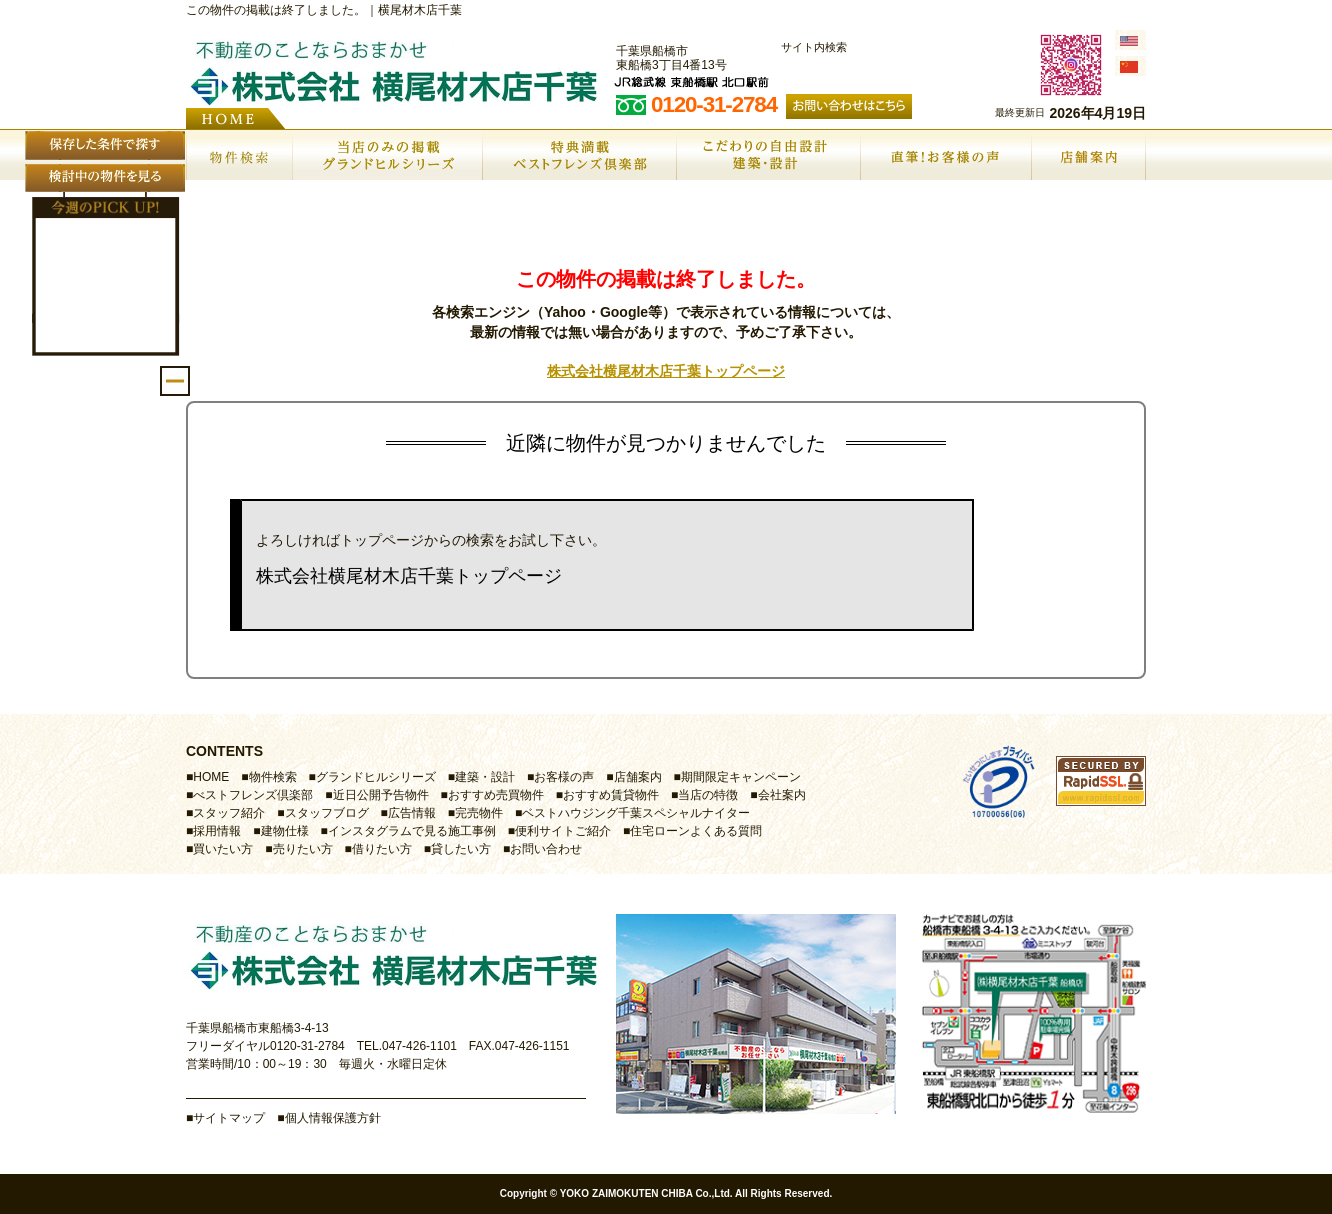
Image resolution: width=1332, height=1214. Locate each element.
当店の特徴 (708, 795)
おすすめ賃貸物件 (611, 795)
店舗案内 (638, 777)
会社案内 (782, 795)
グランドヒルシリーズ (376, 777)
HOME (211, 777)
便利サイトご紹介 (563, 831)
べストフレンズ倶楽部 (253, 795)
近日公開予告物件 (381, 795)
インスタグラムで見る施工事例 (412, 831)
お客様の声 (564, 777)
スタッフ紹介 (229, 813)
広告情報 (412, 813)
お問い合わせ (546, 849)
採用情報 (217, 831)
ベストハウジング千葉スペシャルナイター (636, 813)
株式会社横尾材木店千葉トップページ (666, 371)
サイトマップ (229, 1118)
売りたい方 (303, 849)
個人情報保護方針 (333, 1118)
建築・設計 (485, 777)
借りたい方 (382, 849)
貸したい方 (461, 849)
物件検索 (273, 777)
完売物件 (479, 813)
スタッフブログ (327, 813)
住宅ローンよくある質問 (696, 831)
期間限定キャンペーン (741, 777)
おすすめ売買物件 (496, 795)
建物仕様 (285, 831)
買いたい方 (223, 849)
